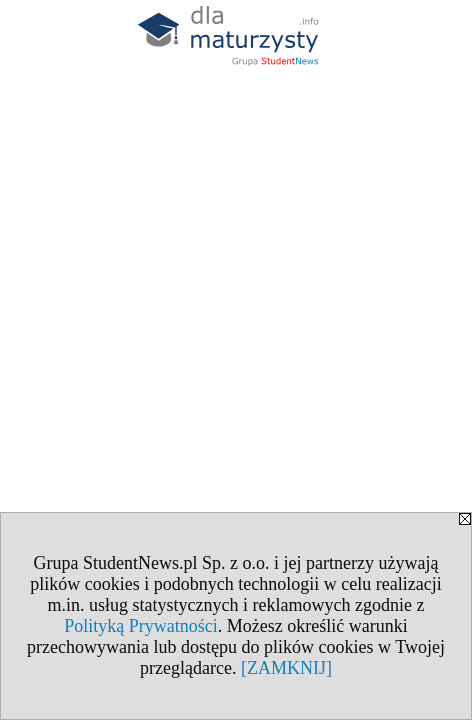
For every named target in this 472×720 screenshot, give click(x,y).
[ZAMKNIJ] (286, 668)
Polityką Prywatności (141, 626)
